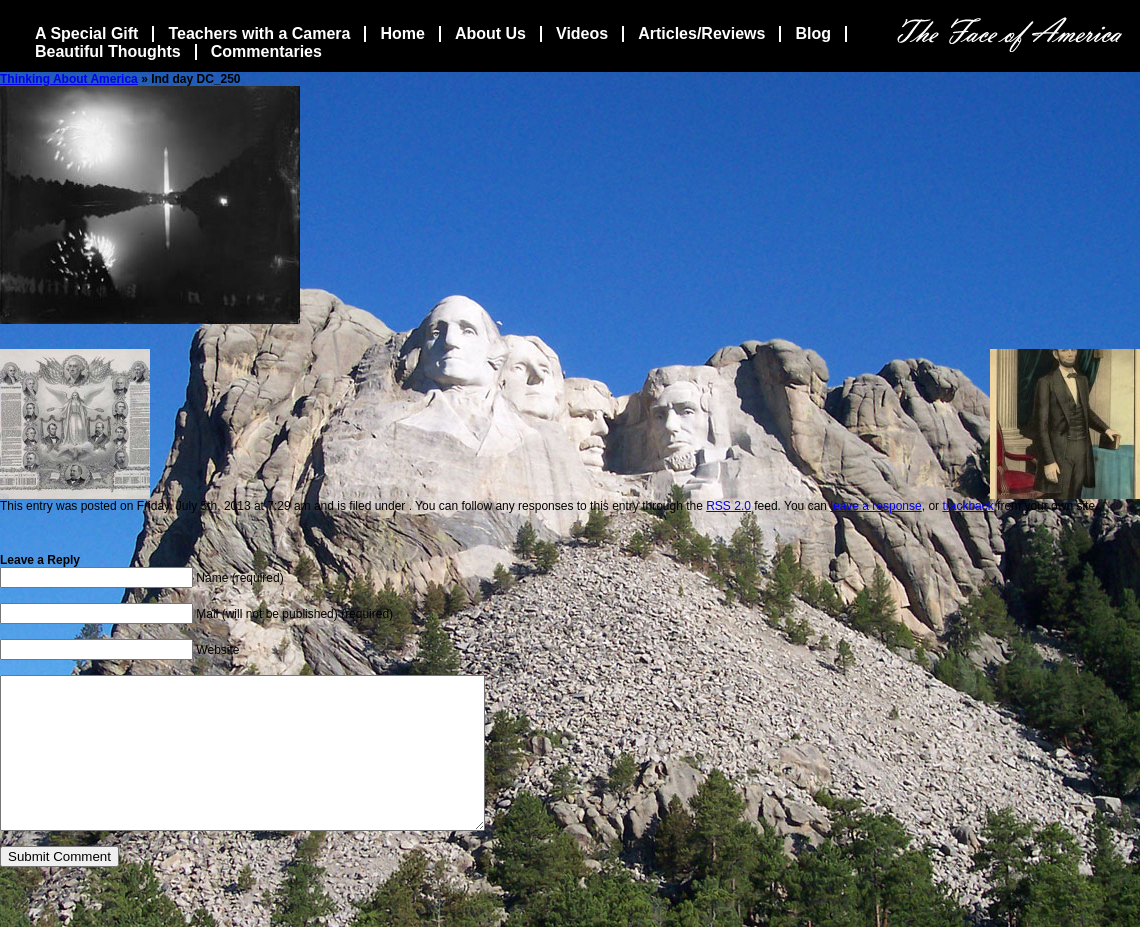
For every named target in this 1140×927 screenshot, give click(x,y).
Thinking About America (69, 79)
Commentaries (266, 51)
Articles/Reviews (701, 33)
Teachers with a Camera (259, 33)
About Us (490, 33)
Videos (582, 33)
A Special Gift (86, 33)
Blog (813, 33)
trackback (967, 506)
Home (402, 33)
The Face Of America (1009, 34)
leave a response (875, 506)
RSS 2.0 (728, 506)
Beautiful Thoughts (108, 51)
